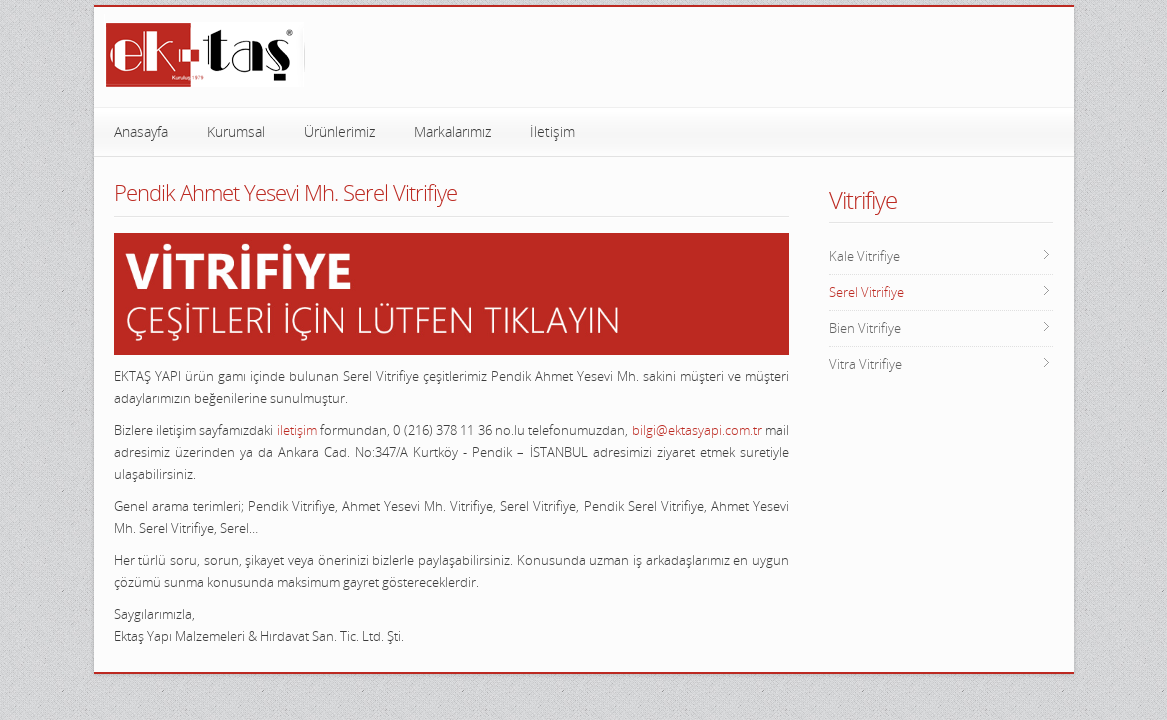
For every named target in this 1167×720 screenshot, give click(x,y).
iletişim (297, 430)
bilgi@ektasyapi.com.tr (697, 430)
